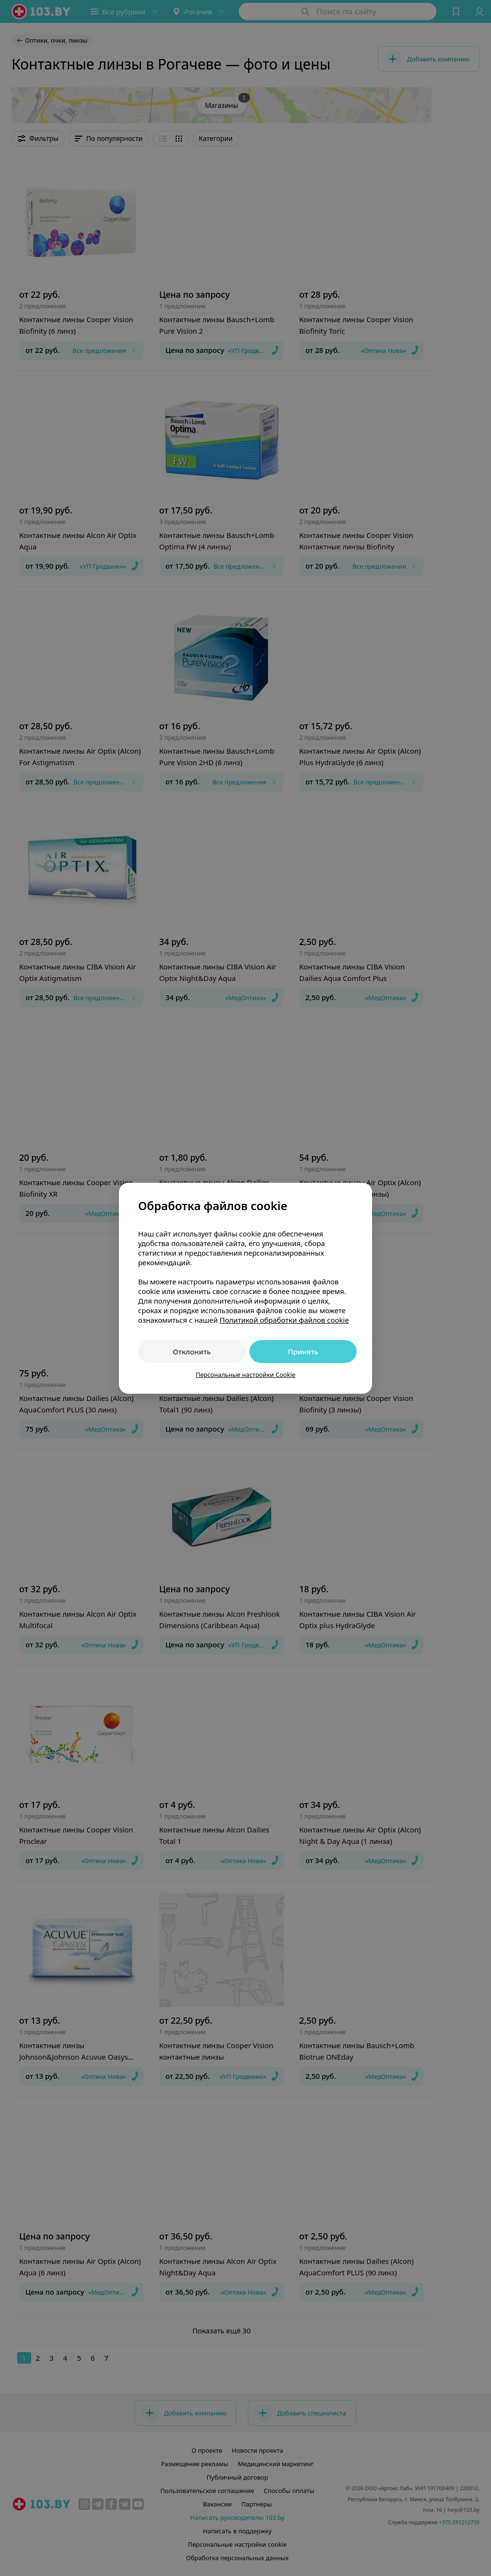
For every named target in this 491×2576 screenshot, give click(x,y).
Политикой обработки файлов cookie (284, 1320)
